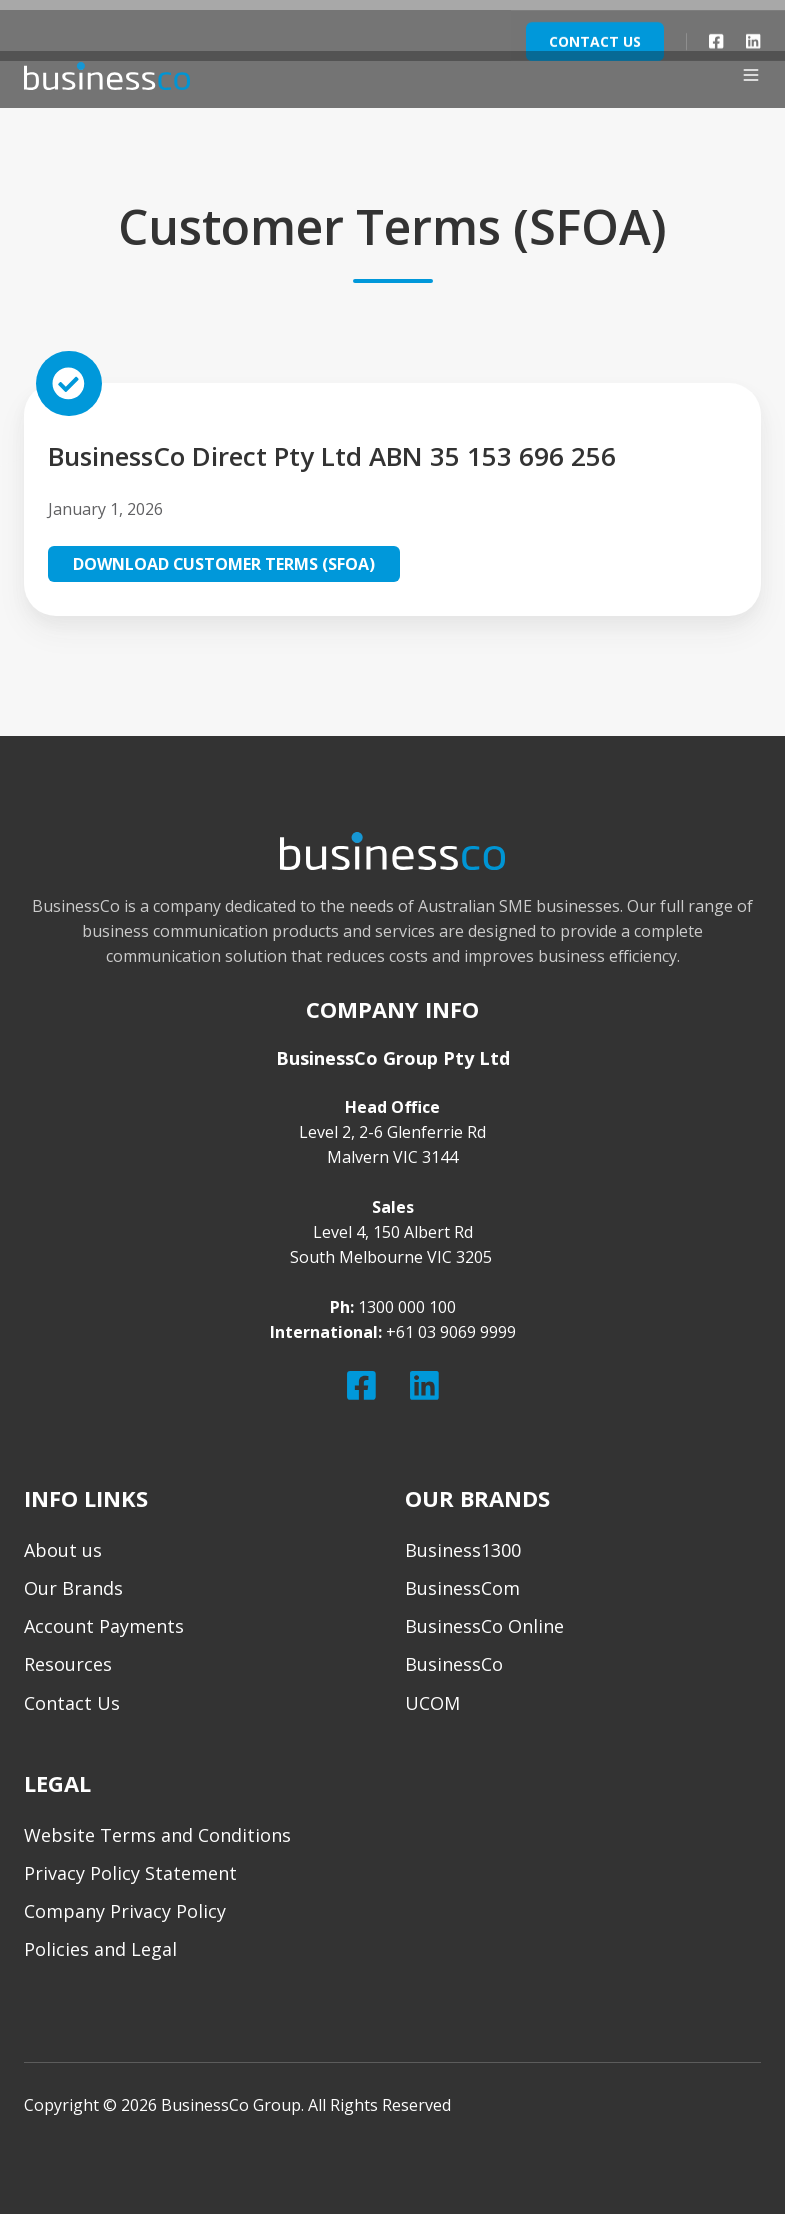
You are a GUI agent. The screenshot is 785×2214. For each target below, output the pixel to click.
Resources (68, 1664)
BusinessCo (454, 1664)
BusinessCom (462, 1588)
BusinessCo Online (484, 1626)
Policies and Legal (100, 1949)
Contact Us (72, 1703)
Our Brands (73, 1588)
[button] (751, 75)
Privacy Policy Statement (130, 1873)
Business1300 (463, 1550)
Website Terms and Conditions (157, 1835)
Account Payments (104, 1626)
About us (63, 1550)
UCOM (432, 1703)
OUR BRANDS (477, 1498)
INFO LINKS (86, 1498)
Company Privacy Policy (125, 1911)
